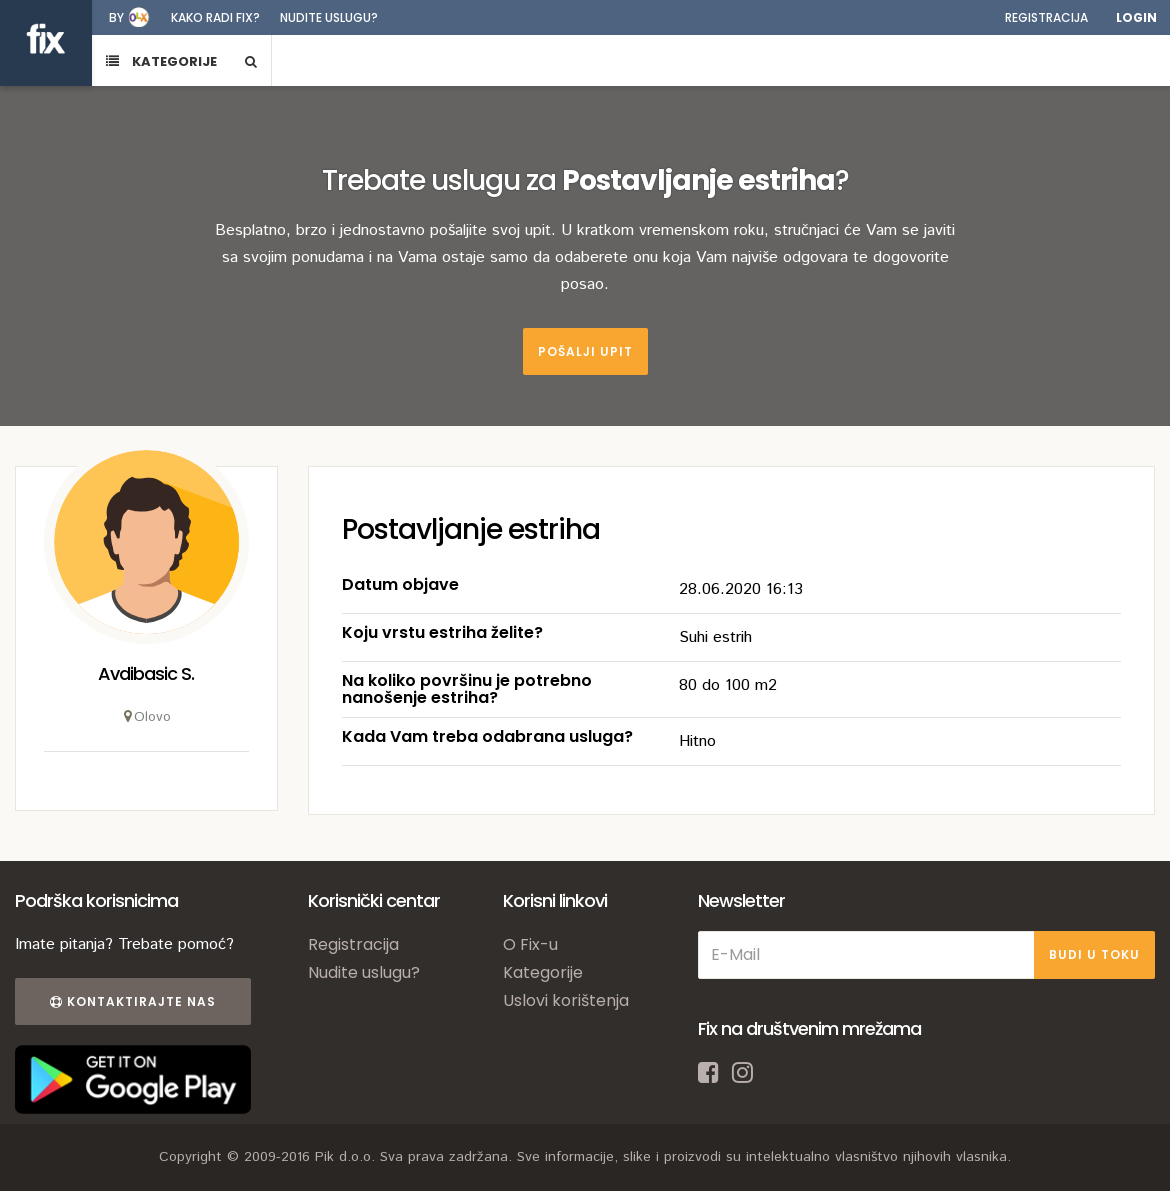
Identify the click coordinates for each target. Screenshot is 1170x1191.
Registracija (1046, 17)
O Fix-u (530, 944)
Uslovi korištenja (566, 1000)
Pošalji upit (585, 351)
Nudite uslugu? (329, 17)
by (116, 17)
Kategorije (543, 972)
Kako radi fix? (215, 17)
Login (1136, 17)
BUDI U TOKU (1094, 954)
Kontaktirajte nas (133, 1001)
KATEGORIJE (161, 61)
